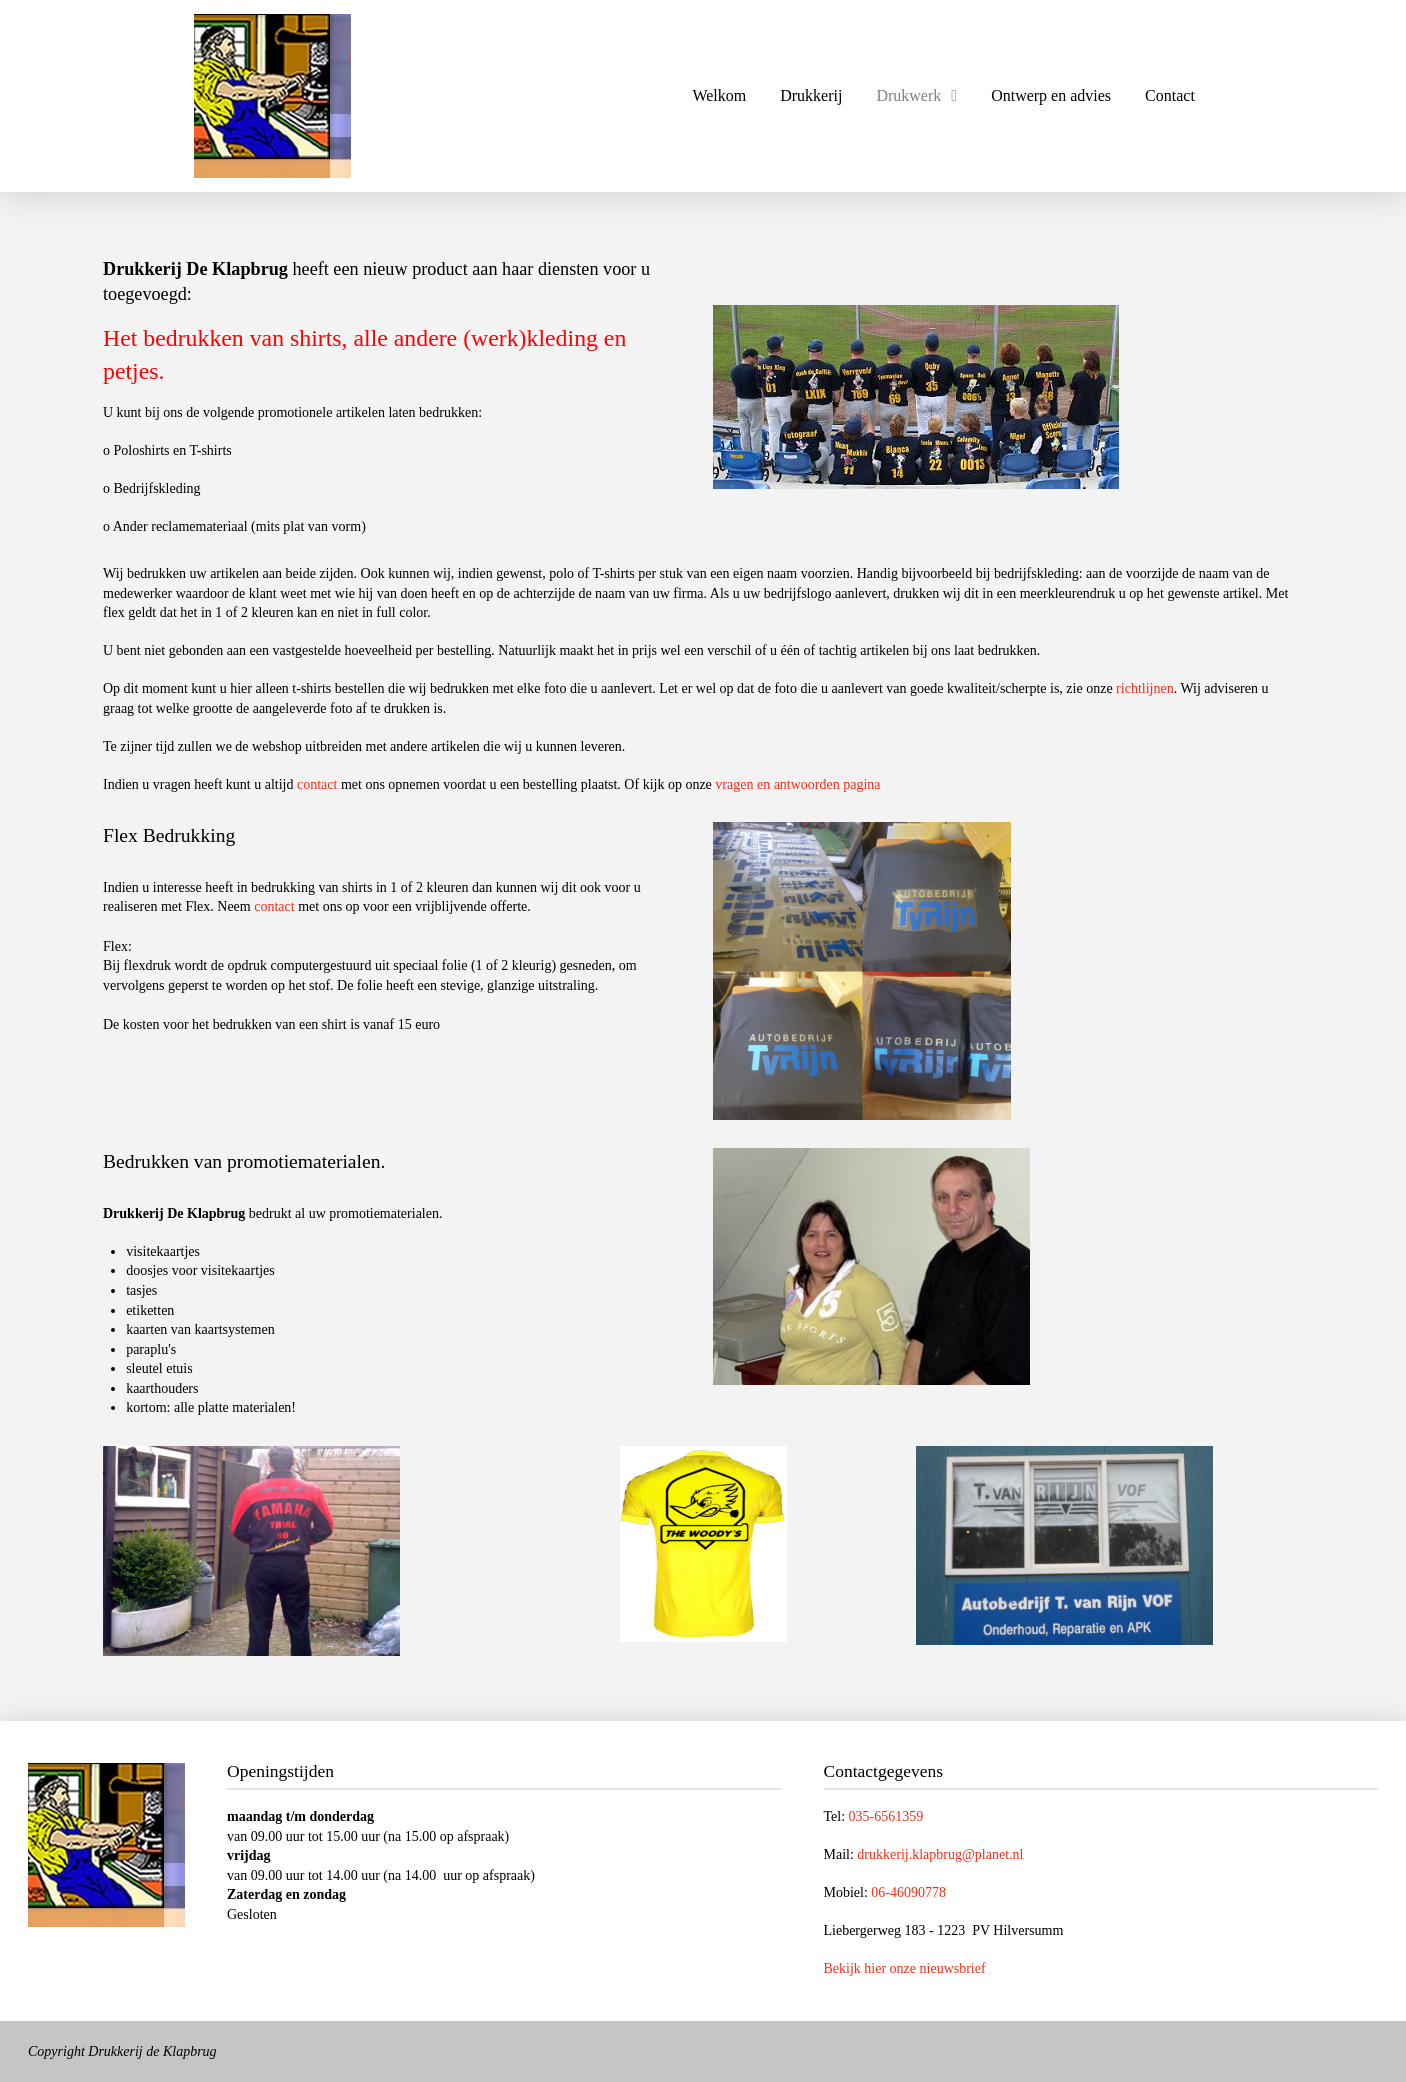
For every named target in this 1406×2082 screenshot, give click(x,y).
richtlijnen (1145, 688)
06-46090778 (908, 1892)
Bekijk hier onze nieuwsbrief (905, 1968)
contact (317, 784)
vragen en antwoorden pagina (797, 784)
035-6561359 (886, 1816)
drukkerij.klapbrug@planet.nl (940, 1854)
